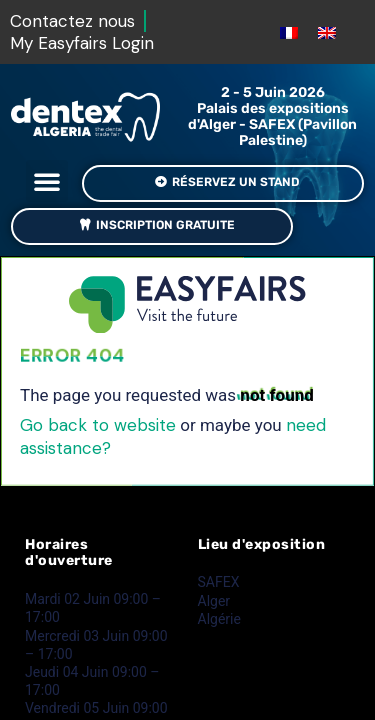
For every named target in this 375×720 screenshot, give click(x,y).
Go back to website (98, 425)
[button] (47, 181)
